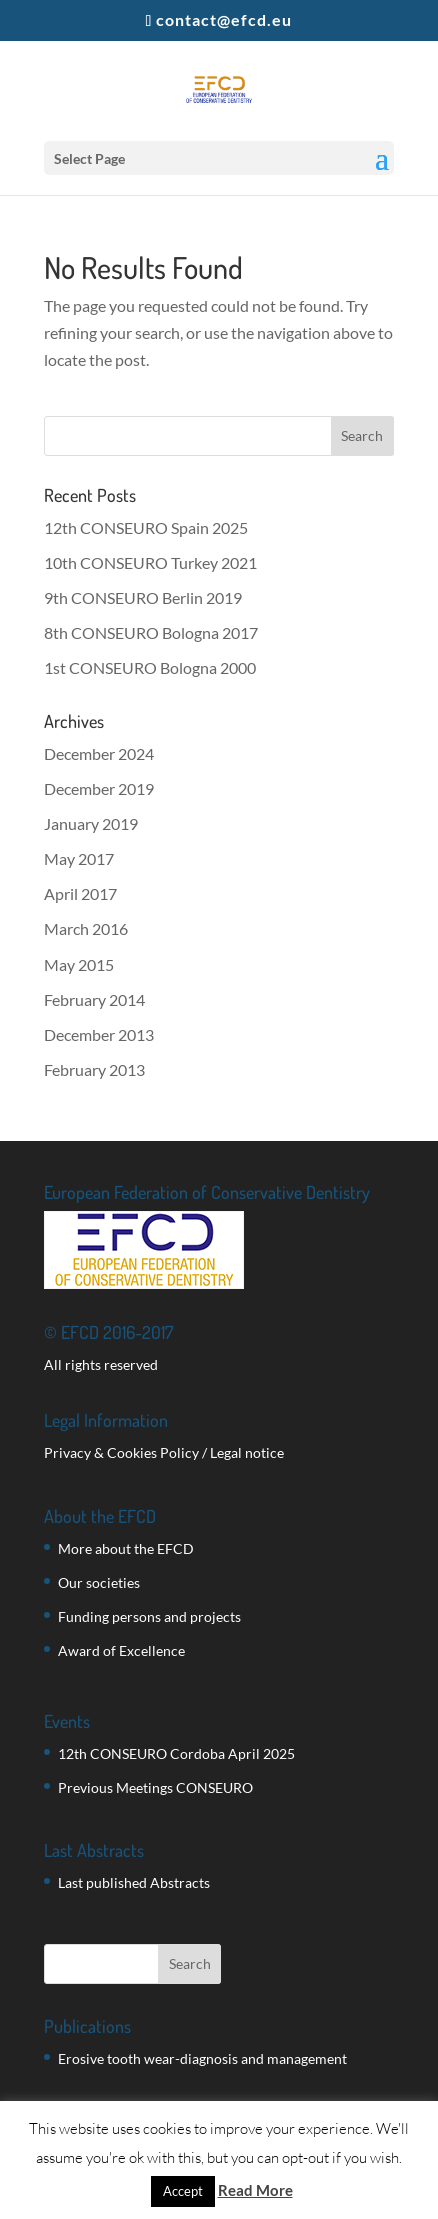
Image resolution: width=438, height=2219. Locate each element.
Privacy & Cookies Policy (121, 1452)
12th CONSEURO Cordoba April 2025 (176, 1753)
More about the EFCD (126, 1548)
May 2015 (79, 964)
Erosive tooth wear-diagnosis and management (202, 2058)
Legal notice (247, 1452)
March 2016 (86, 928)
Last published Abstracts (134, 1882)
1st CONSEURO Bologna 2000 (150, 667)
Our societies (99, 1582)
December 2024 (99, 753)
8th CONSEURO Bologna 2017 (151, 632)
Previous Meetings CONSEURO (155, 1787)
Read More (255, 2190)
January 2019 (91, 823)
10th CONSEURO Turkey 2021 (150, 562)
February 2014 (94, 999)
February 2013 (94, 1069)
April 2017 (80, 893)
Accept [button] (183, 2191)
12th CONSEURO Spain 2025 (146, 527)
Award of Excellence (121, 1650)
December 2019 (99, 788)
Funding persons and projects (149, 1616)
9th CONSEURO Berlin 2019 (143, 597)
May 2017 (79, 858)
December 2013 (99, 1034)
